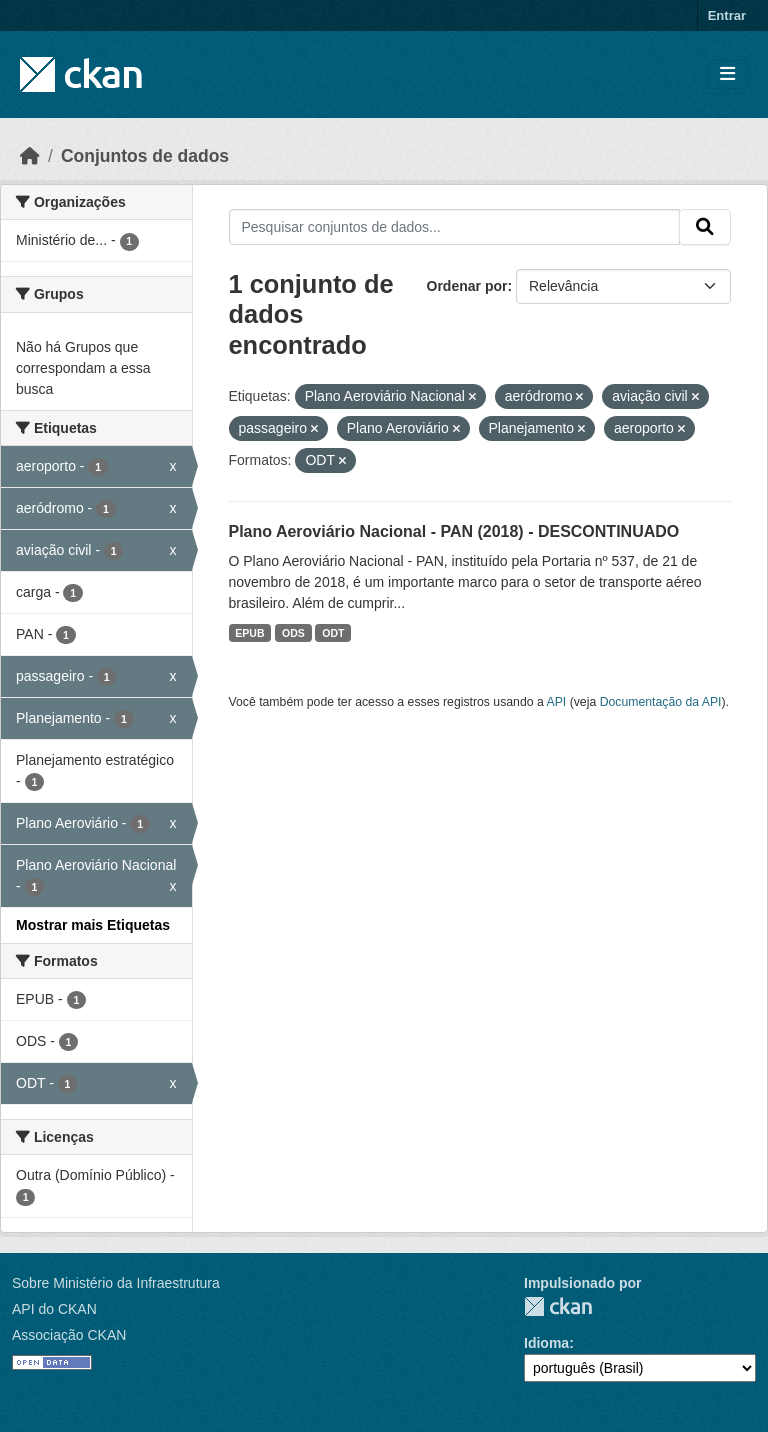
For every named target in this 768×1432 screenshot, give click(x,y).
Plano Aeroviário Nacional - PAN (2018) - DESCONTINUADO (454, 531)
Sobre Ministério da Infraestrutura (116, 1283)
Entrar (727, 15)
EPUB (249, 633)
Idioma (546, 1343)
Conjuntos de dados (145, 156)
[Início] (30, 156)
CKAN (558, 1306)
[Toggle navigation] (727, 74)
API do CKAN (54, 1309)
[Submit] (705, 227)
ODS (293, 633)
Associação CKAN (69, 1335)
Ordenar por (467, 286)
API (557, 702)
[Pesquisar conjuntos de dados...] (455, 227)
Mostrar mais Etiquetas (93, 925)
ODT (333, 633)
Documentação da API (661, 702)
